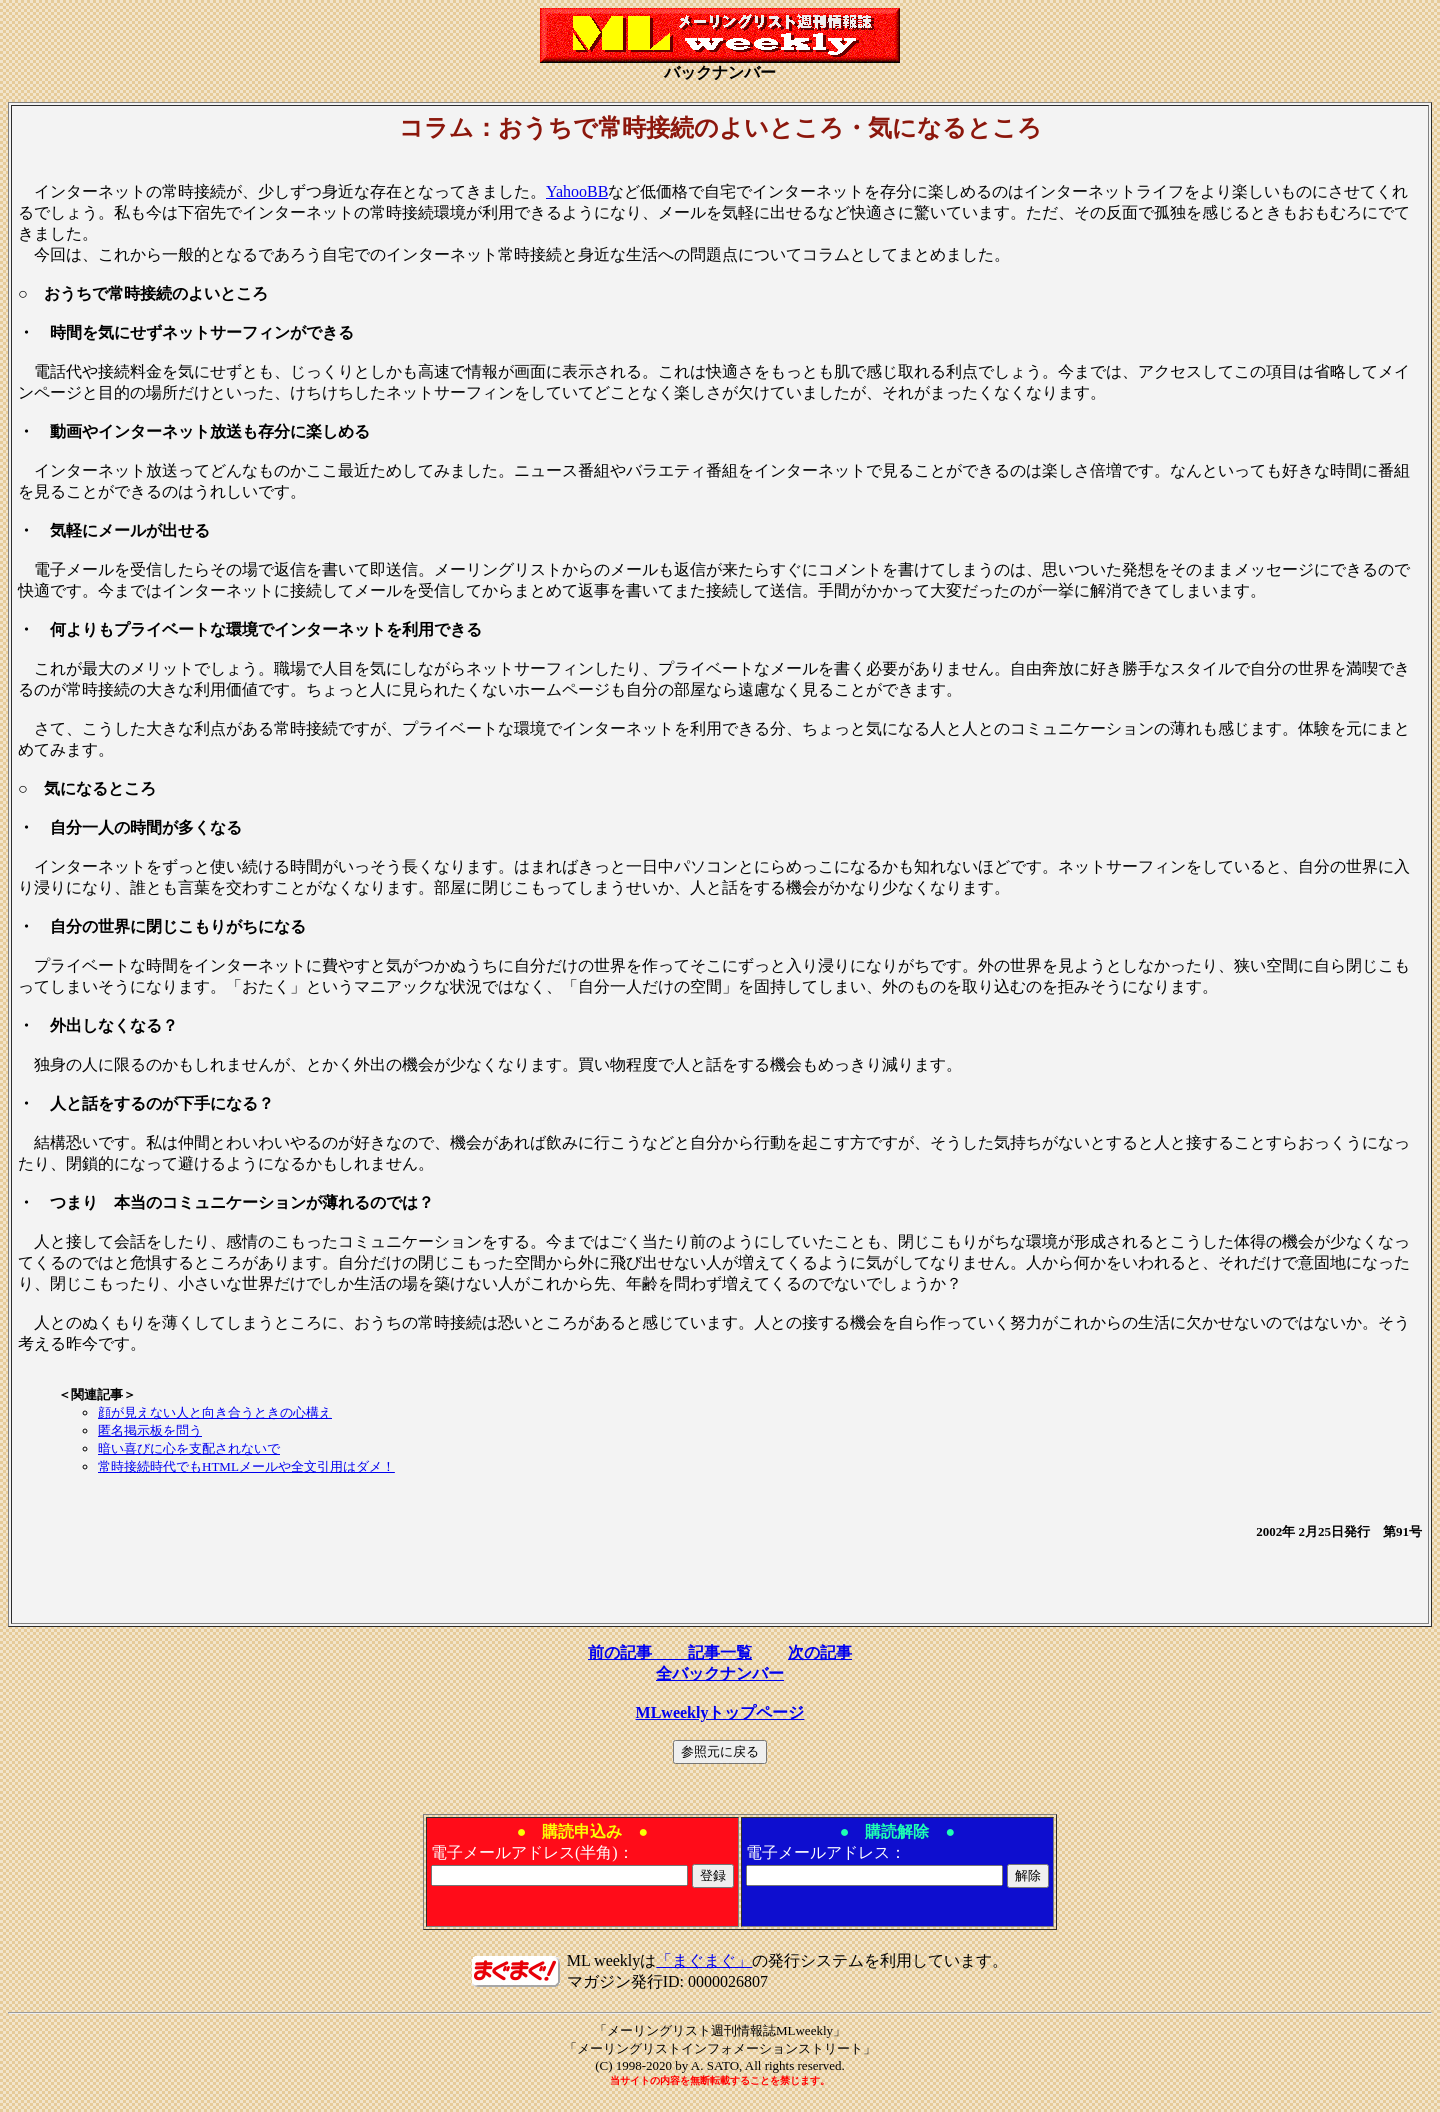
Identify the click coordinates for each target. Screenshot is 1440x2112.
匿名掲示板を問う (150, 1430)
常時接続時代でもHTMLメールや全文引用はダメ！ (246, 1466)
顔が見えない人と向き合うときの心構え (215, 1412)
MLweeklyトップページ (720, 1712)
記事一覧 (720, 1652)
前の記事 (638, 1652)
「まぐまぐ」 (704, 1960)
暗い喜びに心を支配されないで (189, 1448)
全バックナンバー (720, 1673)
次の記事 (820, 1652)
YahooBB (577, 191)
